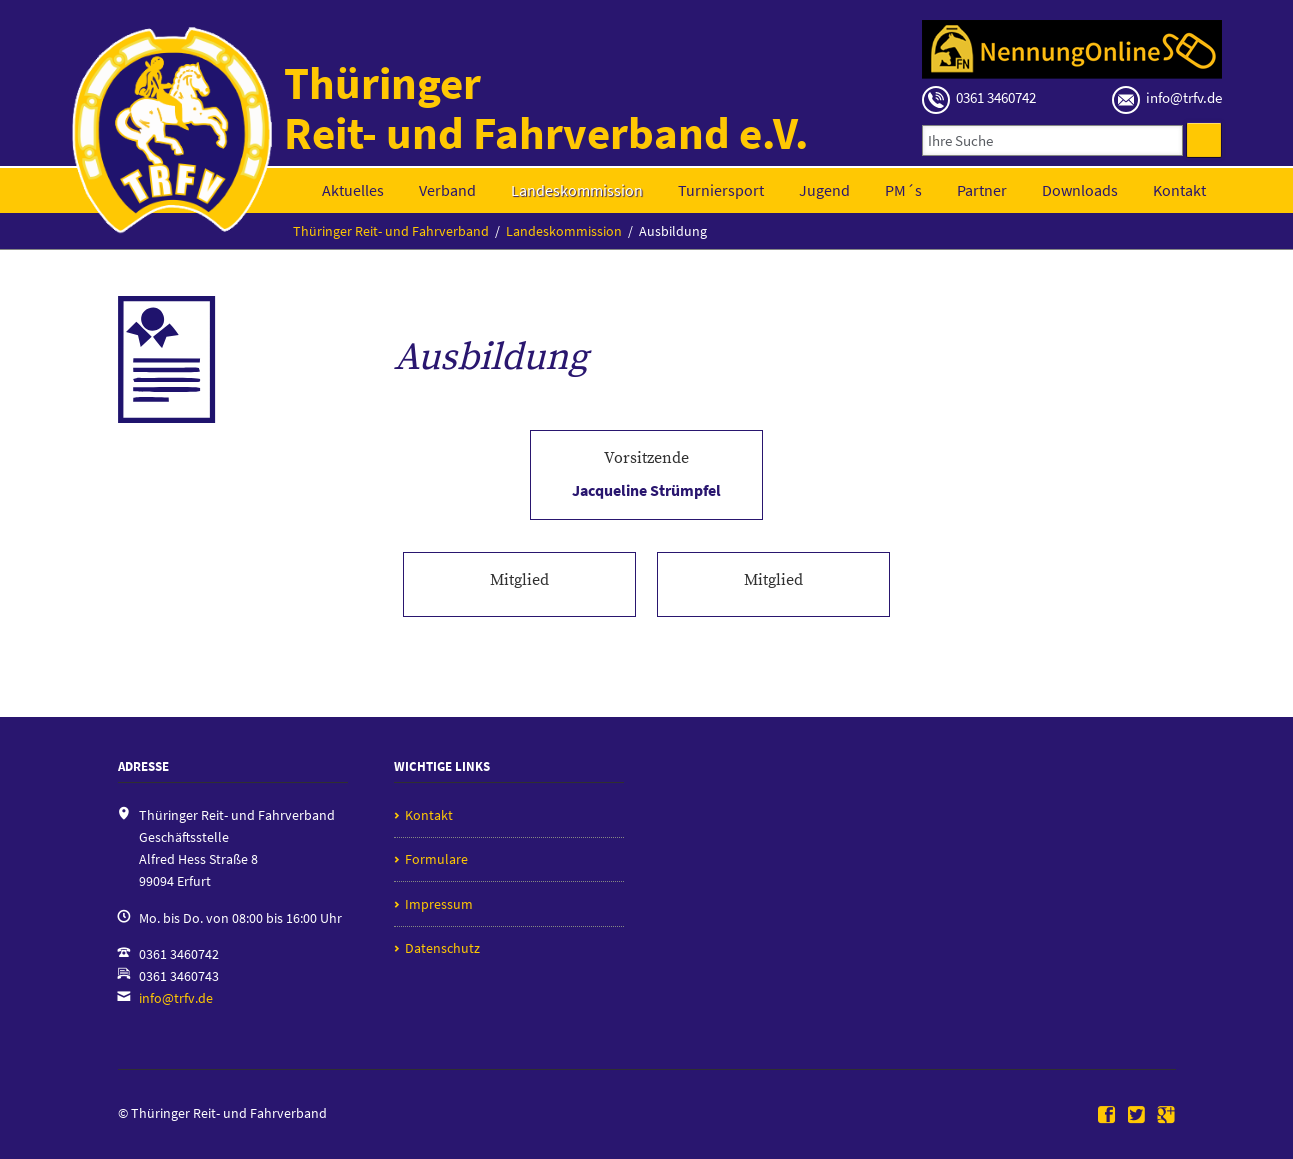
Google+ (1166, 1115)
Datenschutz (442, 948)
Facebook (1107, 1115)
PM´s (903, 190)
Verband (447, 190)
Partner (982, 190)
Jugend (824, 190)
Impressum (439, 904)
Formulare (436, 859)
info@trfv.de (176, 998)
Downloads (1080, 190)
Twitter (1137, 1115)
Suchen (1204, 140)
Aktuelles (353, 190)
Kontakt (1179, 190)
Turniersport (721, 190)
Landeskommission (577, 190)
